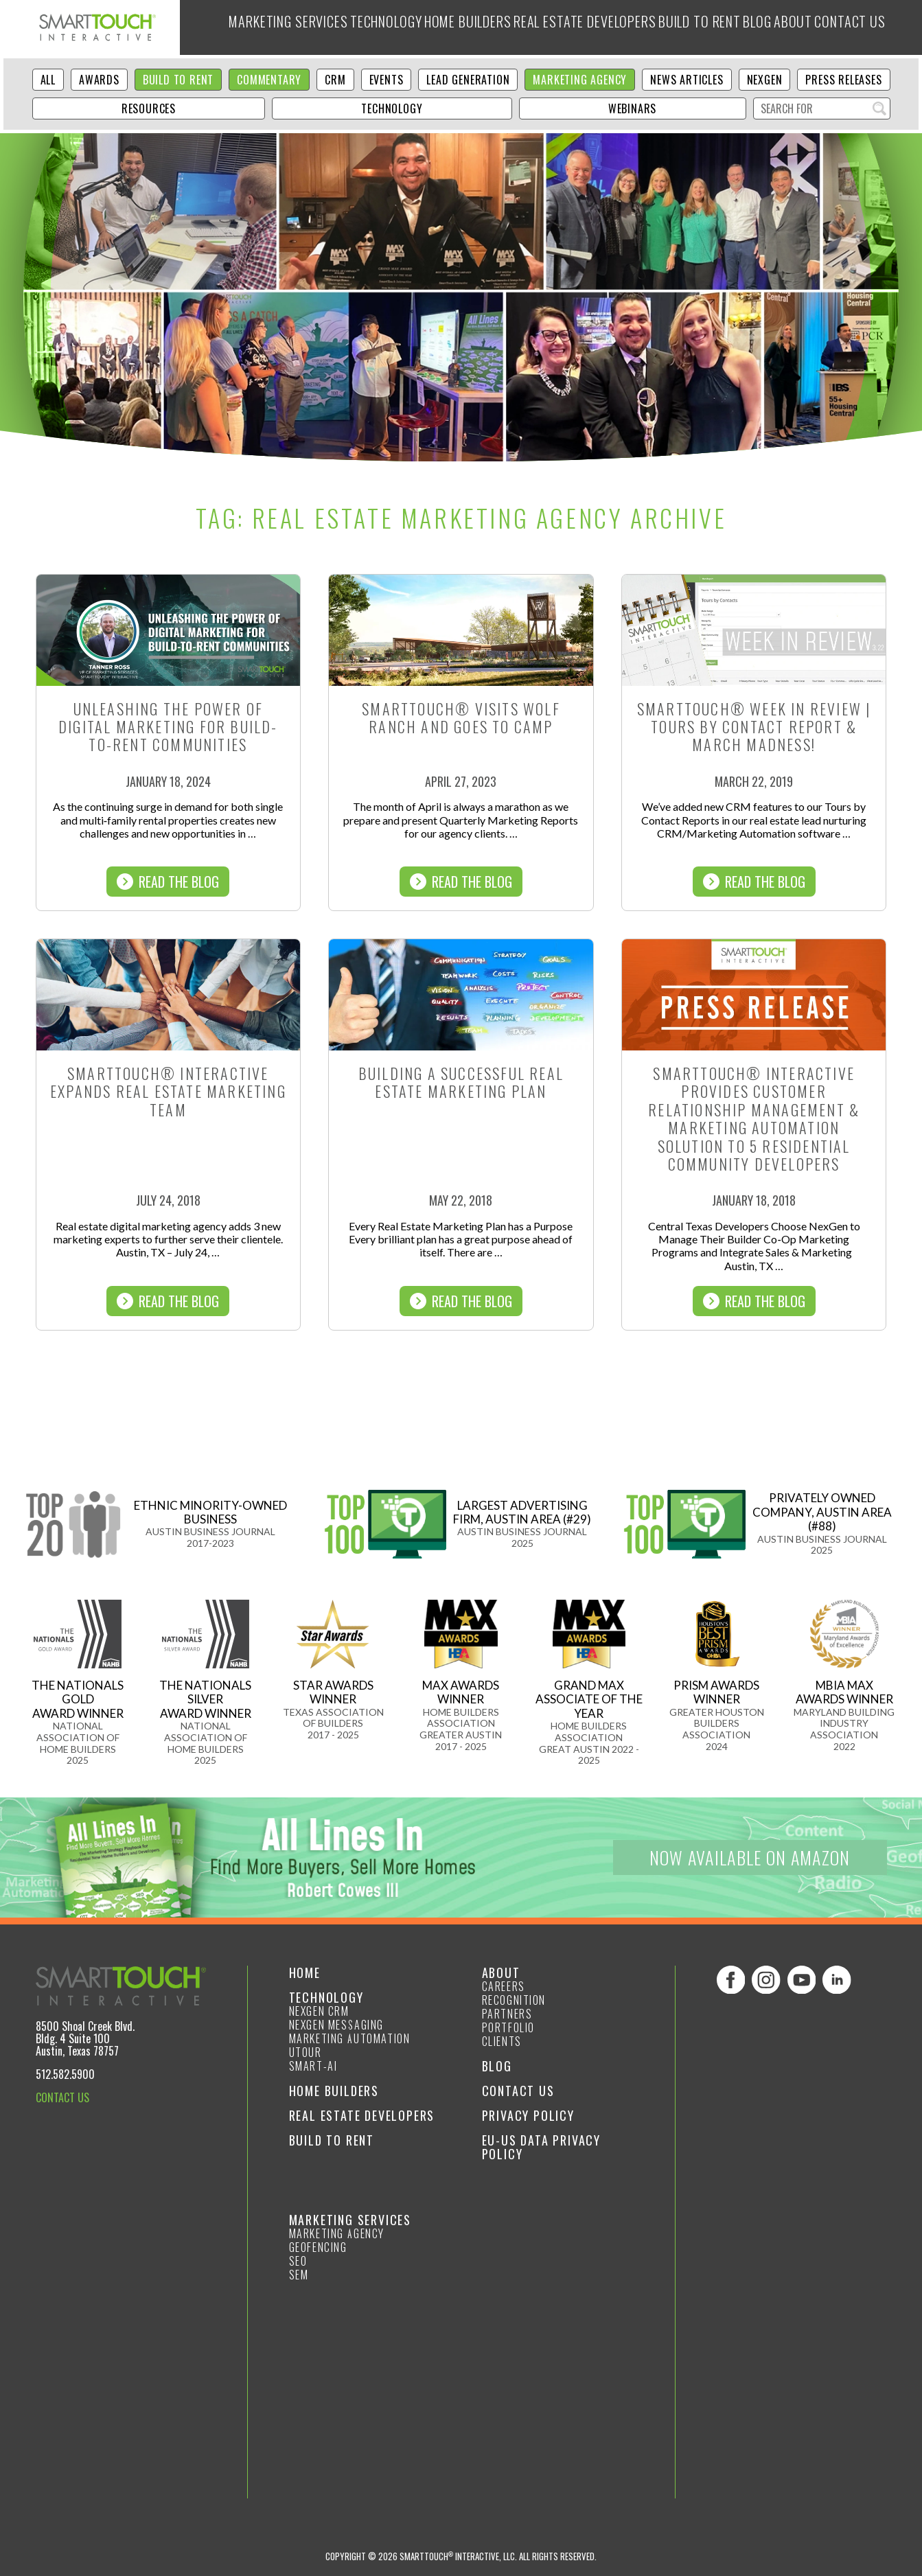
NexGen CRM (319, 2011)
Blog (774, 27)
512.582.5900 (65, 2074)
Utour (305, 2052)
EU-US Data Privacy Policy (541, 2147)
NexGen (765, 79)
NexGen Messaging (336, 2024)
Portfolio (508, 2027)
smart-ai (313, 2066)
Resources (149, 108)
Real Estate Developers (581, 27)
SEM (299, 2274)
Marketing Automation (350, 2038)
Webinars (632, 108)
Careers (503, 1986)
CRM (335, 79)
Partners (507, 2013)
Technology (361, 27)
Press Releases (843, 79)
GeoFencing (318, 2247)
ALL (48, 79)
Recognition (514, 2000)
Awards (99, 79)
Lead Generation (467, 79)
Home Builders (454, 27)
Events (386, 79)
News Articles (686, 79)
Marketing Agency (580, 79)
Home (305, 1972)
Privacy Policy (528, 2115)
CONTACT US (62, 2097)
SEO (298, 2261)
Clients (502, 2041)
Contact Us (518, 2091)
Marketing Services (252, 27)
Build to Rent (704, 27)
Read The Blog (168, 881)
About (821, 27)
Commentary (269, 79)
